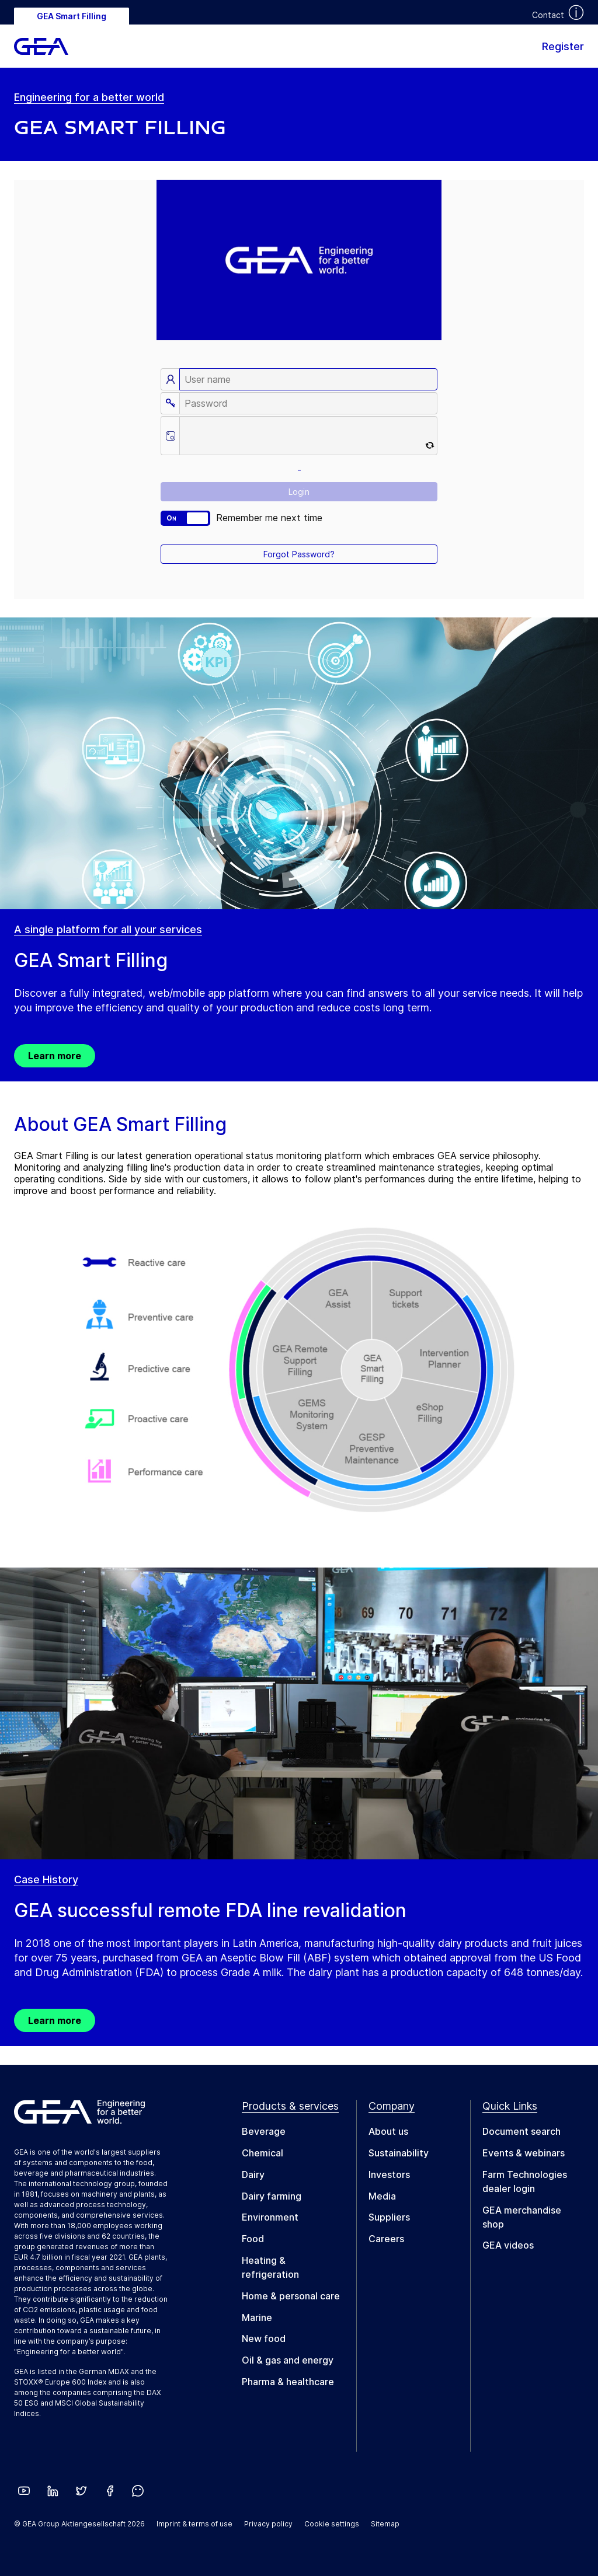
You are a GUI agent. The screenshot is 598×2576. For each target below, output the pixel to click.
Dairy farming (271, 2196)
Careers (386, 2239)
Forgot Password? (299, 554)
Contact (548, 15)
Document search (521, 2131)
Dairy (253, 2174)
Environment (270, 2217)
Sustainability (398, 2153)
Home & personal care (291, 2296)
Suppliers (389, 2217)
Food (253, 2239)
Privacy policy (268, 2523)
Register (563, 46)
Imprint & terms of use (194, 2523)
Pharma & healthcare (288, 2381)
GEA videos (508, 2245)
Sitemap (385, 2523)
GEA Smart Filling (71, 16)
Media (382, 2196)
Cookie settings (331, 2523)
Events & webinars (523, 2153)
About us (388, 2131)
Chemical (262, 2153)
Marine (257, 2317)
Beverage (264, 2131)
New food (264, 2338)
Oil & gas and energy (287, 2360)
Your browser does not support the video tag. (299, 260)
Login (299, 492)
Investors (389, 2174)
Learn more (54, 1056)
